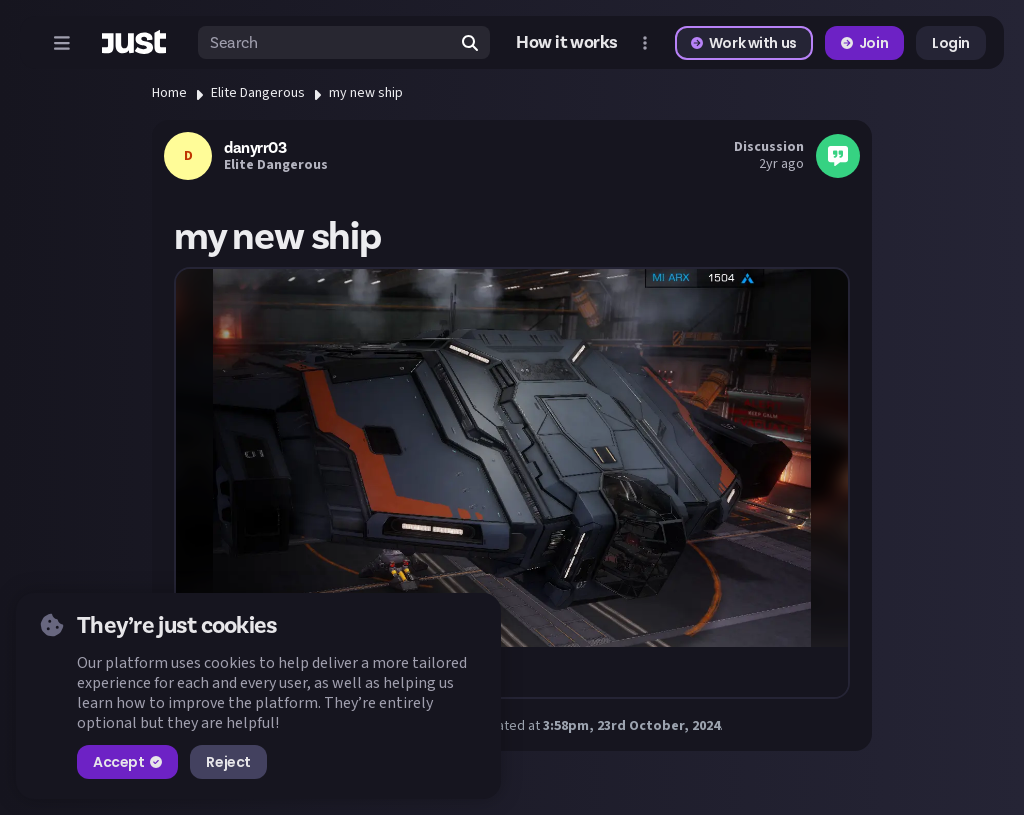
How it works (567, 42)
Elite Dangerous (258, 93)
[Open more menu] (645, 43)
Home (169, 93)
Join (864, 43)
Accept (127, 762)
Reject (228, 762)
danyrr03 (255, 148)
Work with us (744, 43)
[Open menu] (62, 43)
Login (951, 43)
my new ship (366, 93)
